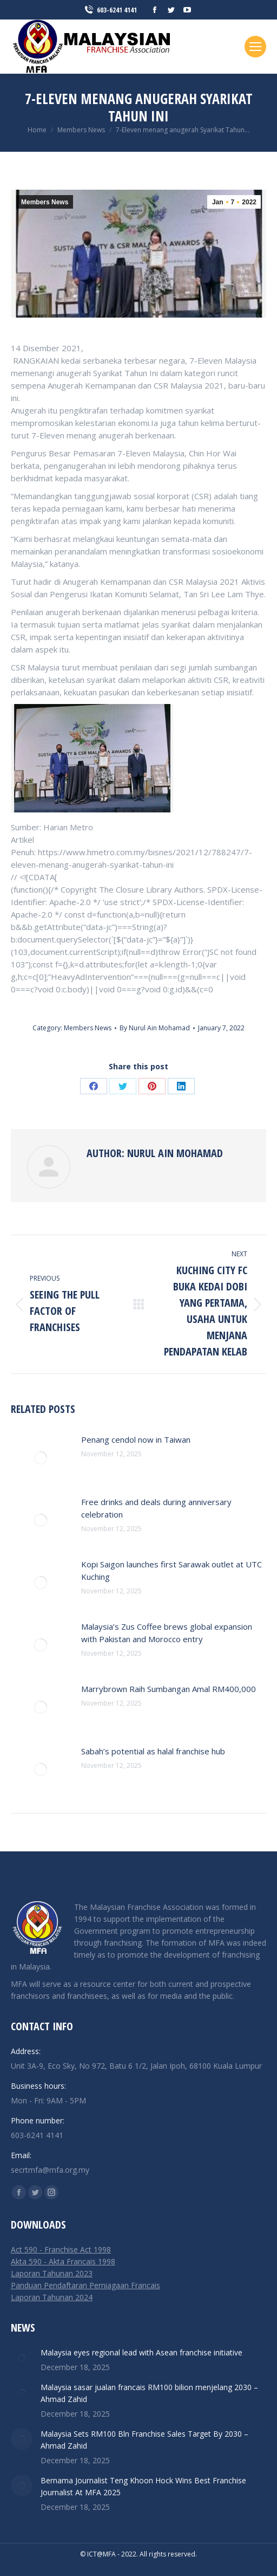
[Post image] (40, 1458)
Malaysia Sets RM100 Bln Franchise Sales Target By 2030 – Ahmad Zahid (144, 2440)
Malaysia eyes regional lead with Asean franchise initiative (141, 2352)
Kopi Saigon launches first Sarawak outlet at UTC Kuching (171, 1570)
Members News (44, 202)
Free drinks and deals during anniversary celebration (156, 1508)
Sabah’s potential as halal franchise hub (153, 1751)
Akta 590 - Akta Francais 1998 (63, 2261)
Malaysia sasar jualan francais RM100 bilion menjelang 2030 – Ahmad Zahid (149, 2393)
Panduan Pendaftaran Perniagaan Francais (85, 2285)
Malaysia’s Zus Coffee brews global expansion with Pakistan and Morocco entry (166, 1632)
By (155, 1027)
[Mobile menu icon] (255, 46)
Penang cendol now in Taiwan (135, 1439)
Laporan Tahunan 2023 (52, 2273)
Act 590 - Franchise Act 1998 (61, 2249)
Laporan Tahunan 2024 (52, 2297)
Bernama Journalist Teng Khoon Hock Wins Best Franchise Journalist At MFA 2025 (143, 2486)
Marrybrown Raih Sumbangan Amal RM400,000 (168, 1688)
